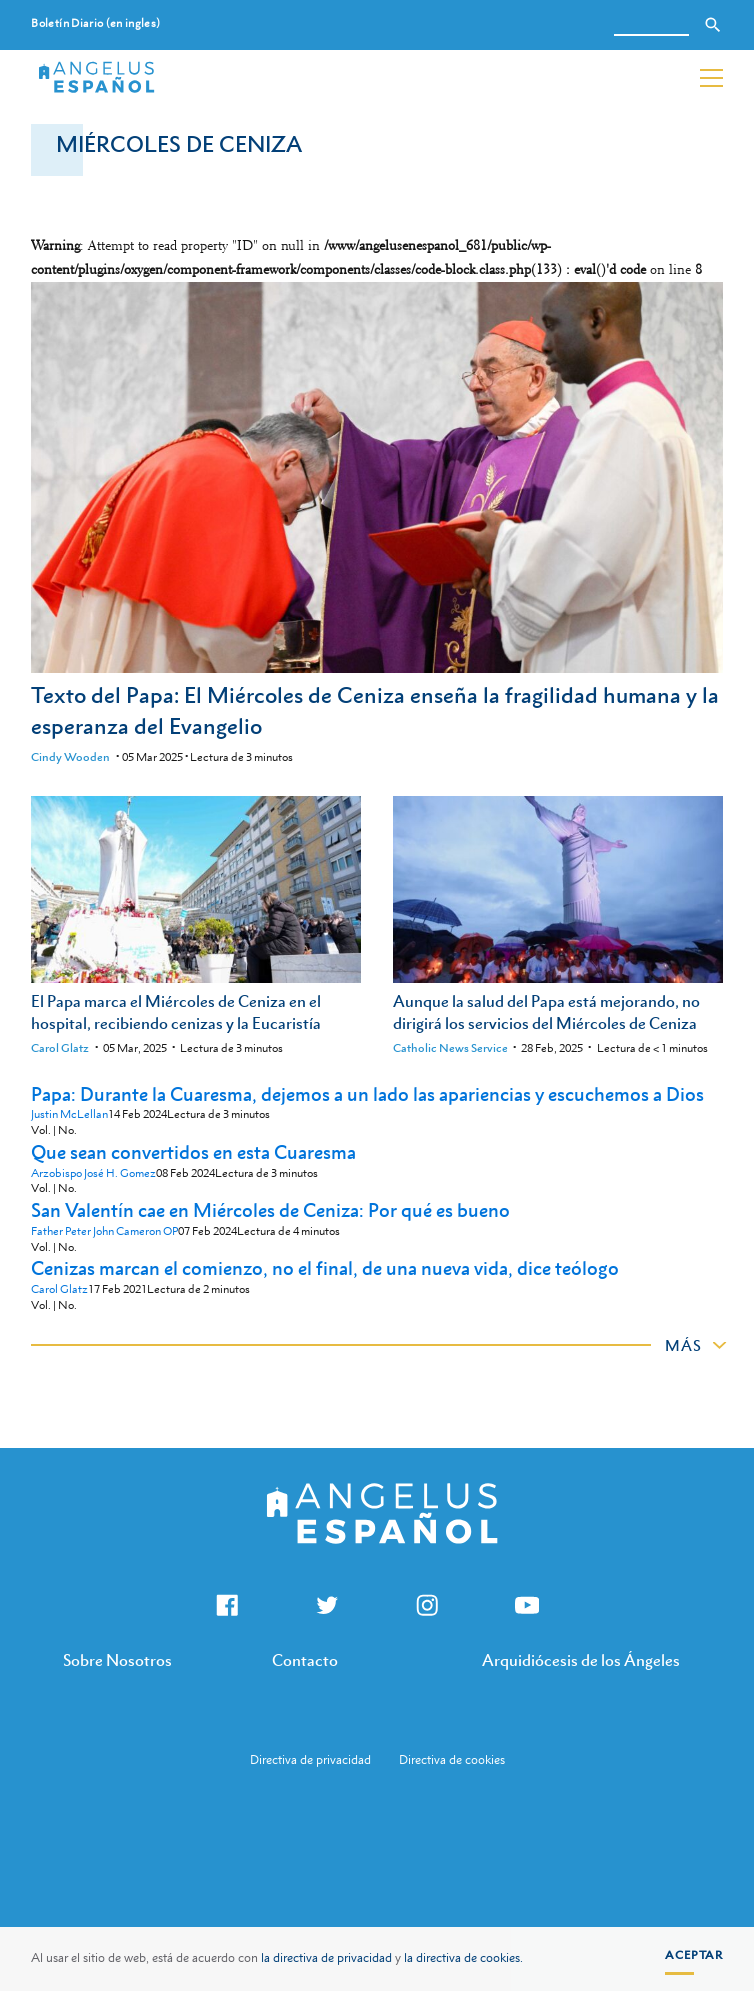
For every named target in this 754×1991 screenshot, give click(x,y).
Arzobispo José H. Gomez (93, 1173)
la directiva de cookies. (463, 1958)
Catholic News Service (450, 1048)
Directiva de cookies (452, 1760)
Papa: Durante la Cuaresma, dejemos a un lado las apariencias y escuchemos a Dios (367, 1093)
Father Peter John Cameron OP (104, 1231)
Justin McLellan (69, 1114)
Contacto (305, 1660)
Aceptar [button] (694, 1955)
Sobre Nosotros (117, 1660)
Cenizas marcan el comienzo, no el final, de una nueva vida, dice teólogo (325, 1267)
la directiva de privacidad (326, 1958)
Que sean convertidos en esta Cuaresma (193, 1151)
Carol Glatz (60, 1048)
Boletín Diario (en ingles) (95, 23)
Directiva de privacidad (310, 1760)
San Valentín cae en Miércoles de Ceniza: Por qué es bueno (270, 1209)
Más (683, 1345)
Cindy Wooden (70, 757)
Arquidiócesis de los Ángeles (581, 1660)
